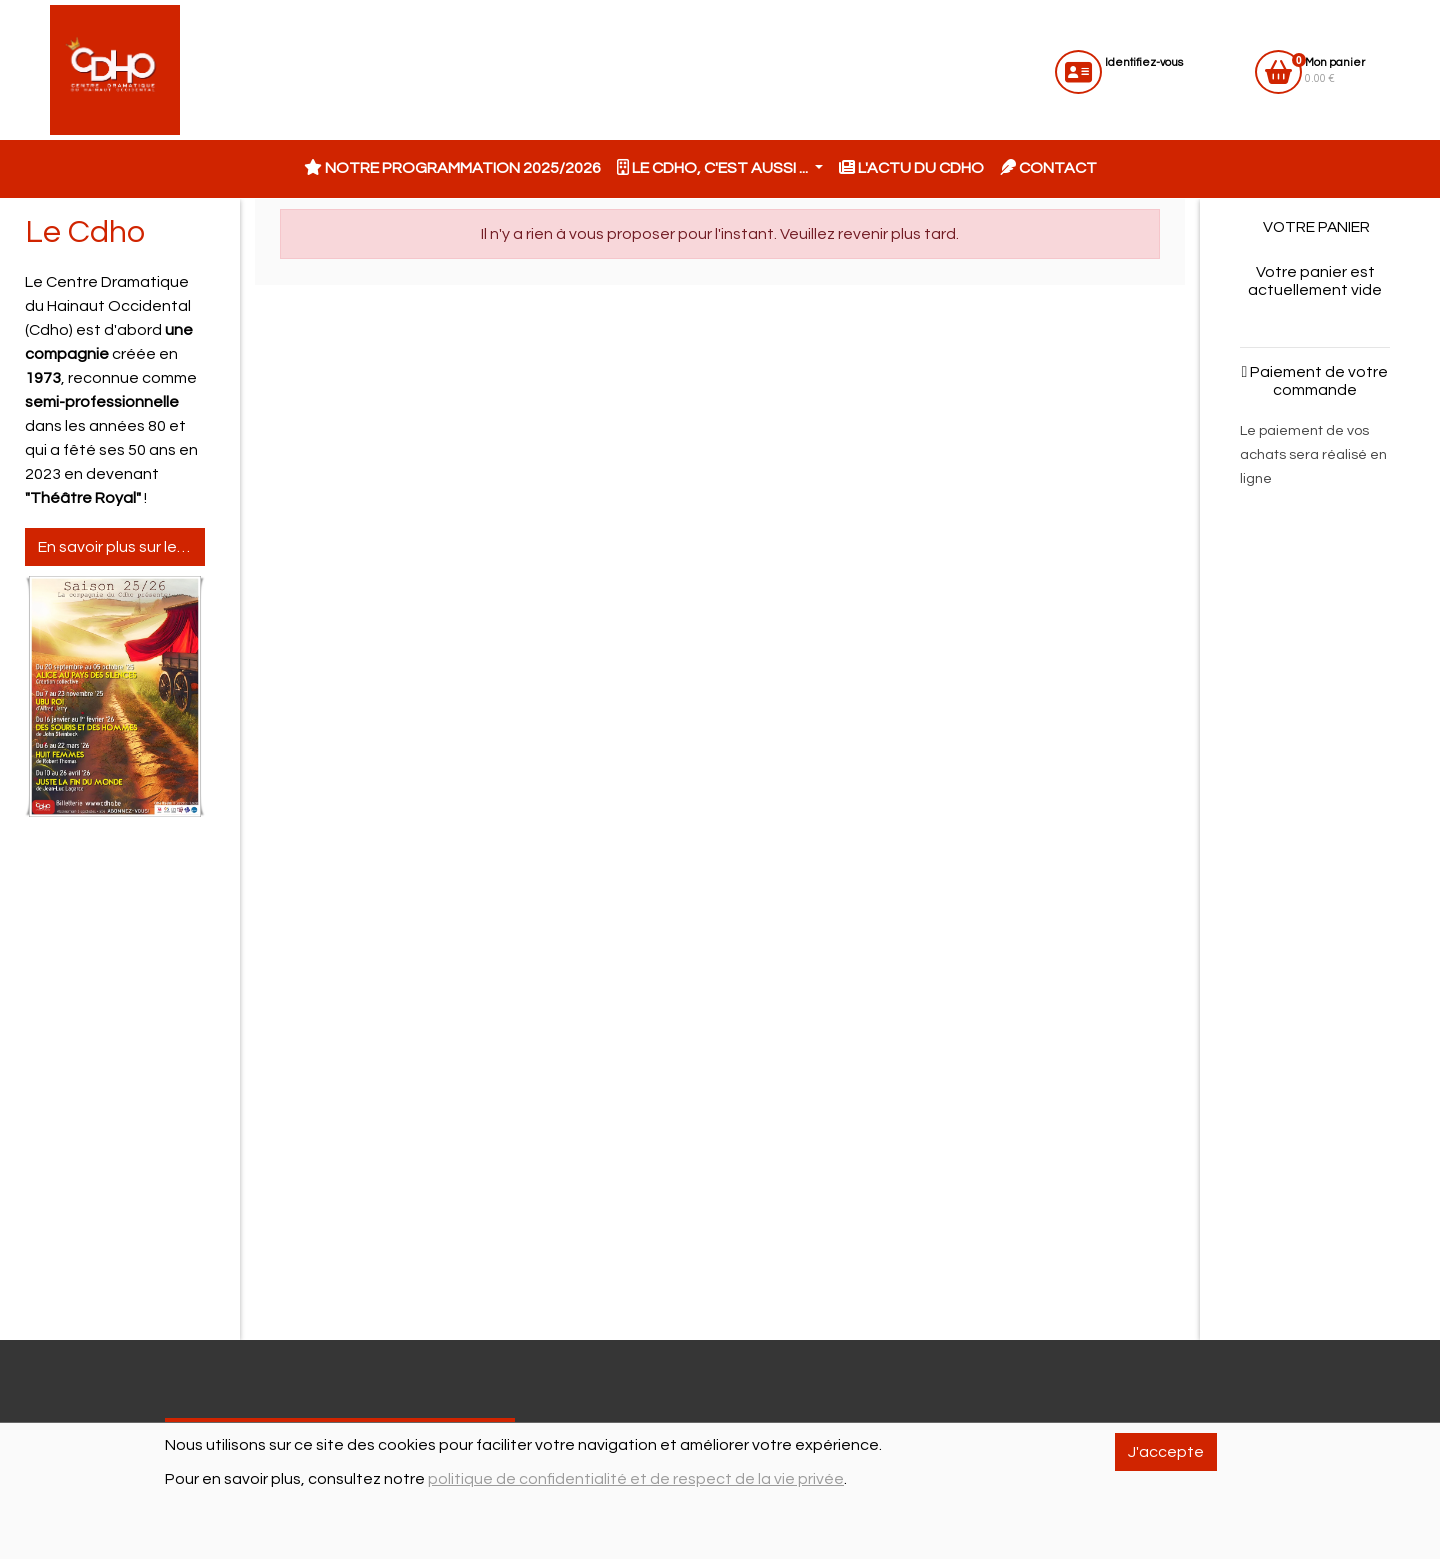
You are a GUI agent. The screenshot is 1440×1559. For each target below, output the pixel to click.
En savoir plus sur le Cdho (121, 547)
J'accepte (1166, 1452)
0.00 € (1335, 70)
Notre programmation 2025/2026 (452, 167)
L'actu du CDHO (911, 167)
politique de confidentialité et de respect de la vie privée (636, 1479)
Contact (1048, 167)
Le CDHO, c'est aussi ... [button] (714, 168)
